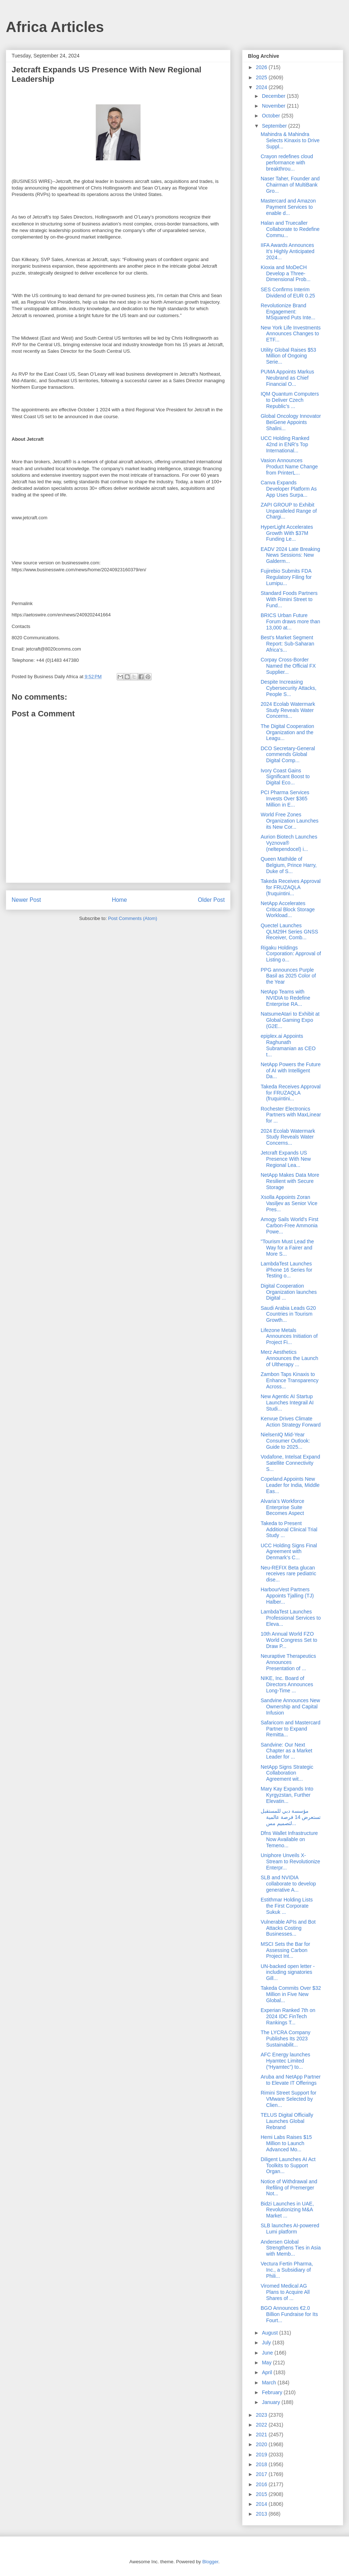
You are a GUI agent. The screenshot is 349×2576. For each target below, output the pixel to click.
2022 (262, 2425)
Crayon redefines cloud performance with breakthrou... (287, 162)
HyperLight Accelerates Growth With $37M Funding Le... (287, 533)
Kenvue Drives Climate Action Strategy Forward (291, 1422)
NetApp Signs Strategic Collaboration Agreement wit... (287, 1773)
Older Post (211, 900)
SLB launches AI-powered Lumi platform (290, 2229)
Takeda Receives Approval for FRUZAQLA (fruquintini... (291, 887)
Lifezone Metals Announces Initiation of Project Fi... (289, 1336)
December (274, 96)
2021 (262, 2434)
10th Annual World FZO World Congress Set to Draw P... (289, 1640)
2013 (262, 2514)
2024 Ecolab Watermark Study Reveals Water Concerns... (288, 710)
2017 (262, 2474)
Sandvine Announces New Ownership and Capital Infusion (290, 1706)
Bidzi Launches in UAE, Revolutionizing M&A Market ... (287, 2210)
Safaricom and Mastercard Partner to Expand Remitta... (290, 1729)
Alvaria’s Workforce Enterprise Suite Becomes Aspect (282, 1507)
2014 (262, 2504)
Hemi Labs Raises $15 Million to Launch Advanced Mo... (286, 2143)
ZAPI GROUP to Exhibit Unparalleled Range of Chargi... (289, 511)
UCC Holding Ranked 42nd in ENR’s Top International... (285, 444)
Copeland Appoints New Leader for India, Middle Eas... (290, 1485)
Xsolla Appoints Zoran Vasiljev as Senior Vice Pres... (289, 1203)
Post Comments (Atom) (132, 918)
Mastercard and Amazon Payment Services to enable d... (288, 207)
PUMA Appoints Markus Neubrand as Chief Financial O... (287, 378)
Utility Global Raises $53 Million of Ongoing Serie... (288, 356)
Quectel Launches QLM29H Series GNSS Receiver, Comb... (289, 932)
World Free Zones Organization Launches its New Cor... (289, 821)
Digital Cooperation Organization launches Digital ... (289, 1292)
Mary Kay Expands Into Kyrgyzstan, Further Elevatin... (287, 1795)
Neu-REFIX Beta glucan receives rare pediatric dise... (288, 1574)
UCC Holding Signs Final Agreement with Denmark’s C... (289, 1552)
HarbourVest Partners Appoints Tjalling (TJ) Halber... (287, 1596)
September (275, 126)
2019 (262, 2454)
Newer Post (26, 900)
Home (119, 900)
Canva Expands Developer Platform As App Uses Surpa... (289, 489)
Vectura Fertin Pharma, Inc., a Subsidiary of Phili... (287, 2270)
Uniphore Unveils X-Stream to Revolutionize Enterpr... (290, 1861)
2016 (262, 2484)
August (270, 2333)
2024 (262, 87)
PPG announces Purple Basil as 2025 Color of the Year (288, 976)
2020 (262, 2444)
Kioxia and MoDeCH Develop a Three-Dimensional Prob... (285, 273)
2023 (262, 2415)
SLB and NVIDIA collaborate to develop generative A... (288, 1884)
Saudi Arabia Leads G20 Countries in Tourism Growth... (288, 1314)
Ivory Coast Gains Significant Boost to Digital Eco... (285, 777)
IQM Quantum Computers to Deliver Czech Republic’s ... (290, 400)
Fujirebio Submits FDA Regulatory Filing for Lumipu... (286, 577)
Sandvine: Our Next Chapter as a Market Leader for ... (286, 1751)
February (273, 2392)
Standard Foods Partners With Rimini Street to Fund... (289, 599)
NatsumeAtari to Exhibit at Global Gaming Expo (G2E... (290, 1020)
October (271, 116)
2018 (262, 2464)
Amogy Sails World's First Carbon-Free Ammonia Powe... (289, 1225)
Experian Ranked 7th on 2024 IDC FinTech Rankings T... (288, 2016)
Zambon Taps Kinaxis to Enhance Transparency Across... (289, 1380)
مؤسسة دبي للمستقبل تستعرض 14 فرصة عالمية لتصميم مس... (291, 1817)
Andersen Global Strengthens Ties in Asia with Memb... (291, 2248)
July (267, 2342)
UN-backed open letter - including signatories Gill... (288, 1972)
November (274, 106)
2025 (262, 77)
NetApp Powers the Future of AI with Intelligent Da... (291, 1070)
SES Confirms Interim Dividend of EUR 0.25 (288, 293)
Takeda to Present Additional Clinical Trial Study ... (289, 1529)
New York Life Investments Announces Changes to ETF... (291, 334)
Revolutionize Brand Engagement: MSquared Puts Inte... (288, 312)
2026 (262, 67)
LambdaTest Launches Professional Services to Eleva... (291, 1618)
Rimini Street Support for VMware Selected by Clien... (288, 2099)
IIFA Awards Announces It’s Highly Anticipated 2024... (287, 251)
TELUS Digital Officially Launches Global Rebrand (287, 2121)
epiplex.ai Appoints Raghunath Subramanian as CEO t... (288, 1045)
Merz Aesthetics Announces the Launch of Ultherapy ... (289, 1358)
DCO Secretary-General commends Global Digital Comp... (288, 754)
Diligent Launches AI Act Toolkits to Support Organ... (288, 2165)
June (268, 2353)
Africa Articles (55, 27)
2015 (262, 2494)
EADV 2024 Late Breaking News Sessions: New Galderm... (290, 555)
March (269, 2382)
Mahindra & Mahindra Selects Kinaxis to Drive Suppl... (290, 140)
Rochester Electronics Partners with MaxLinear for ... (291, 1115)
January (271, 2402)
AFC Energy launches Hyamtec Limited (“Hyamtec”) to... (285, 2061)
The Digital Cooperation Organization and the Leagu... (287, 732)
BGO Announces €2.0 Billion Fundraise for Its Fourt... (289, 2314)
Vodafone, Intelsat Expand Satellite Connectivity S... (290, 1463)
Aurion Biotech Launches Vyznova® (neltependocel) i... (289, 843)
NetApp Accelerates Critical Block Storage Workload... (288, 909)
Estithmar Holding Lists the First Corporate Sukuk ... (287, 1906)
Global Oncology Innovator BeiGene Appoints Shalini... (291, 422)
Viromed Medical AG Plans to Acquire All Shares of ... (285, 2292)
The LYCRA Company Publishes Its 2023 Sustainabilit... (285, 2038)
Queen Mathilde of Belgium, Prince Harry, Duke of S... (289, 865)
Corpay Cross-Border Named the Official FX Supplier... (288, 666)
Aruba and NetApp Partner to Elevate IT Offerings (291, 2080)
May (267, 2362)
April (267, 2372)
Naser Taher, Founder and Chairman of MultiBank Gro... (290, 185)
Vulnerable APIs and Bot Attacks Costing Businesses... (288, 1928)
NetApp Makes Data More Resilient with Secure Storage (290, 1181)
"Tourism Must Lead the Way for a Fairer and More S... (287, 1248)
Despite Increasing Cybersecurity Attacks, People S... (289, 688)
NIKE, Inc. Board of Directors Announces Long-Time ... (287, 1684)
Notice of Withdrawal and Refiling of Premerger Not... (289, 2188)
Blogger (210, 2561)
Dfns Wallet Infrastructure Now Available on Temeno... (289, 1839)
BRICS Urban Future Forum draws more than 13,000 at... (290, 621)
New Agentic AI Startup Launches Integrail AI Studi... (287, 1402)
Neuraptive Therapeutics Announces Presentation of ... (288, 1662)
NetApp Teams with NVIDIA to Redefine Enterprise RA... (285, 998)
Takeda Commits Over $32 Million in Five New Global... (291, 1994)
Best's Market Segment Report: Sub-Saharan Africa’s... (287, 644)
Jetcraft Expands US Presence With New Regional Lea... (286, 1159)
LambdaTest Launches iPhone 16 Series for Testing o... (286, 1270)
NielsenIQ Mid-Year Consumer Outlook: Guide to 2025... (285, 1441)
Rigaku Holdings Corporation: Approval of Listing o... (291, 954)
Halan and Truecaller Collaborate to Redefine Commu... (290, 229)
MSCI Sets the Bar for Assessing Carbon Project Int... (285, 1950)
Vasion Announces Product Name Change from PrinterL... (289, 466)
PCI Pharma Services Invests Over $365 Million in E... (285, 798)
